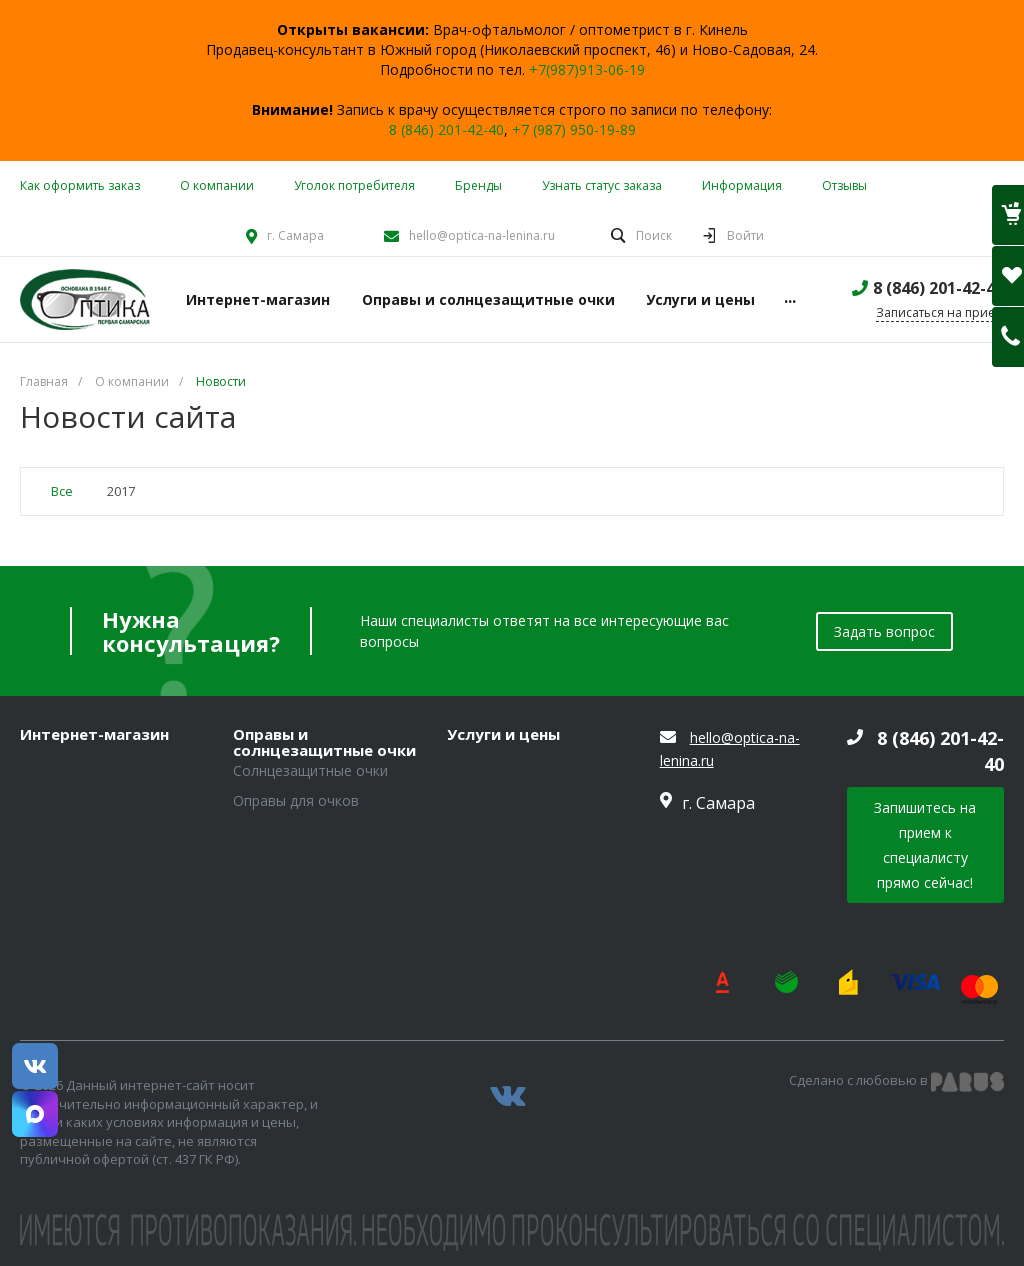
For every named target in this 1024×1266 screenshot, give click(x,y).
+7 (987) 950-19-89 (574, 129)
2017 (121, 491)
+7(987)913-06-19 (587, 69)
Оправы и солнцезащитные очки (324, 742)
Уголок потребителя (354, 185)
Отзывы (844, 185)
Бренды (478, 185)
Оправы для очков (296, 800)
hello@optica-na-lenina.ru (482, 235)
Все (62, 491)
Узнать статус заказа (602, 185)
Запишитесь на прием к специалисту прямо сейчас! (925, 845)
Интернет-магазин (94, 735)
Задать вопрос (884, 631)
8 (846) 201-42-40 (446, 129)
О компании (217, 185)
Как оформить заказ (80, 185)
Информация (742, 185)
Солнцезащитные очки (310, 770)
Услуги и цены (503, 735)
